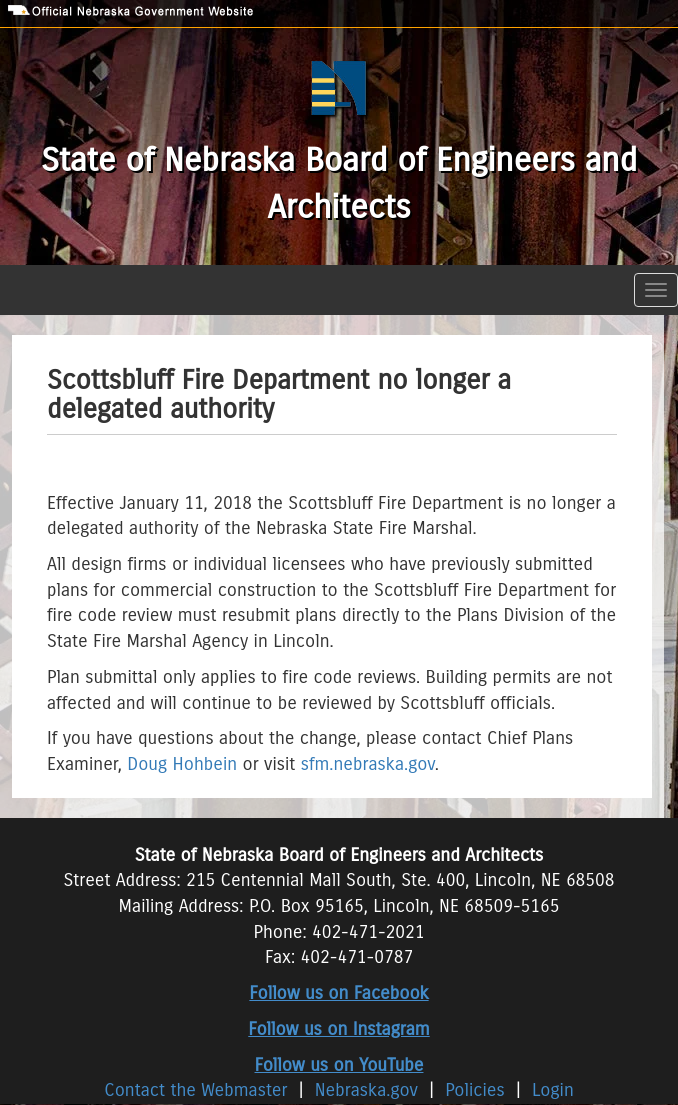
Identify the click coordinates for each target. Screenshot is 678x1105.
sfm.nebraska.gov (368, 764)
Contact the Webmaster (198, 1090)
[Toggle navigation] (656, 290)
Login (553, 1090)
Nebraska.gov (366, 1090)
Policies (474, 1090)
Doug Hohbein (182, 764)
